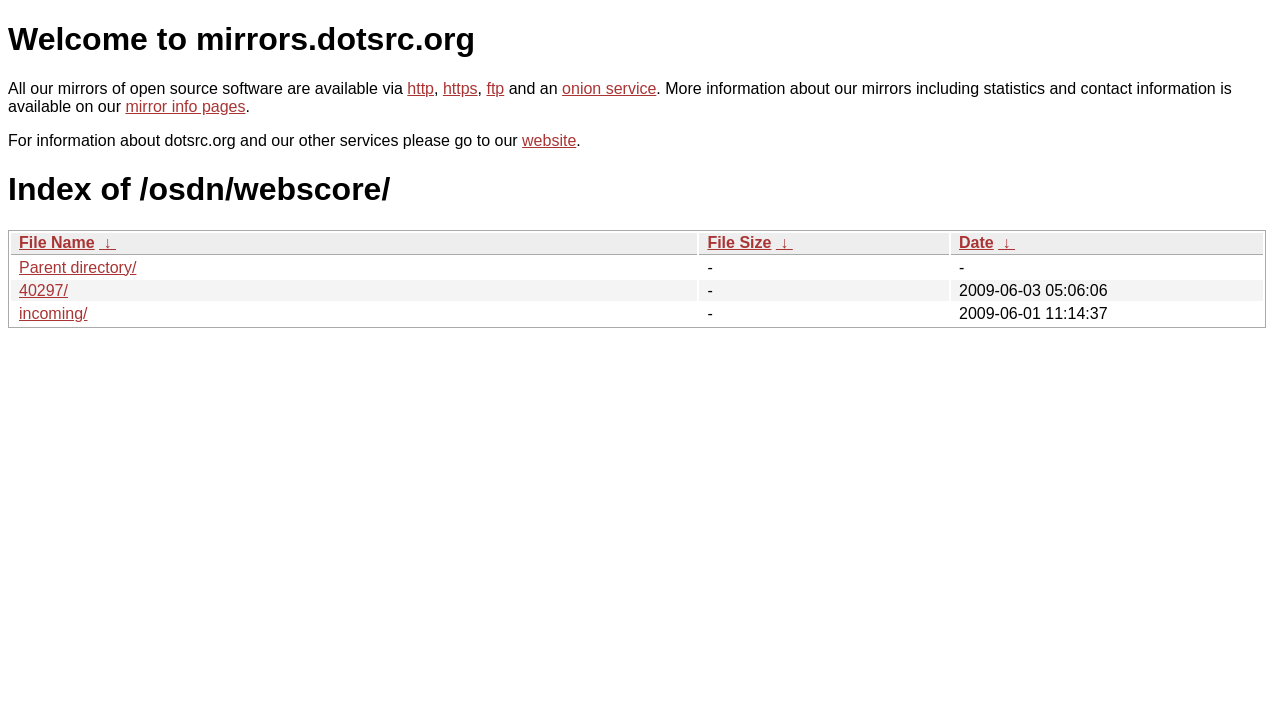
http (420, 88)
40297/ (43, 290)
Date (976, 242)
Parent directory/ (77, 267)
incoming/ (53, 313)
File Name (57, 242)
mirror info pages (185, 106)
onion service (609, 88)
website (549, 140)
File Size (739, 242)
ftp (495, 88)
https (460, 88)
